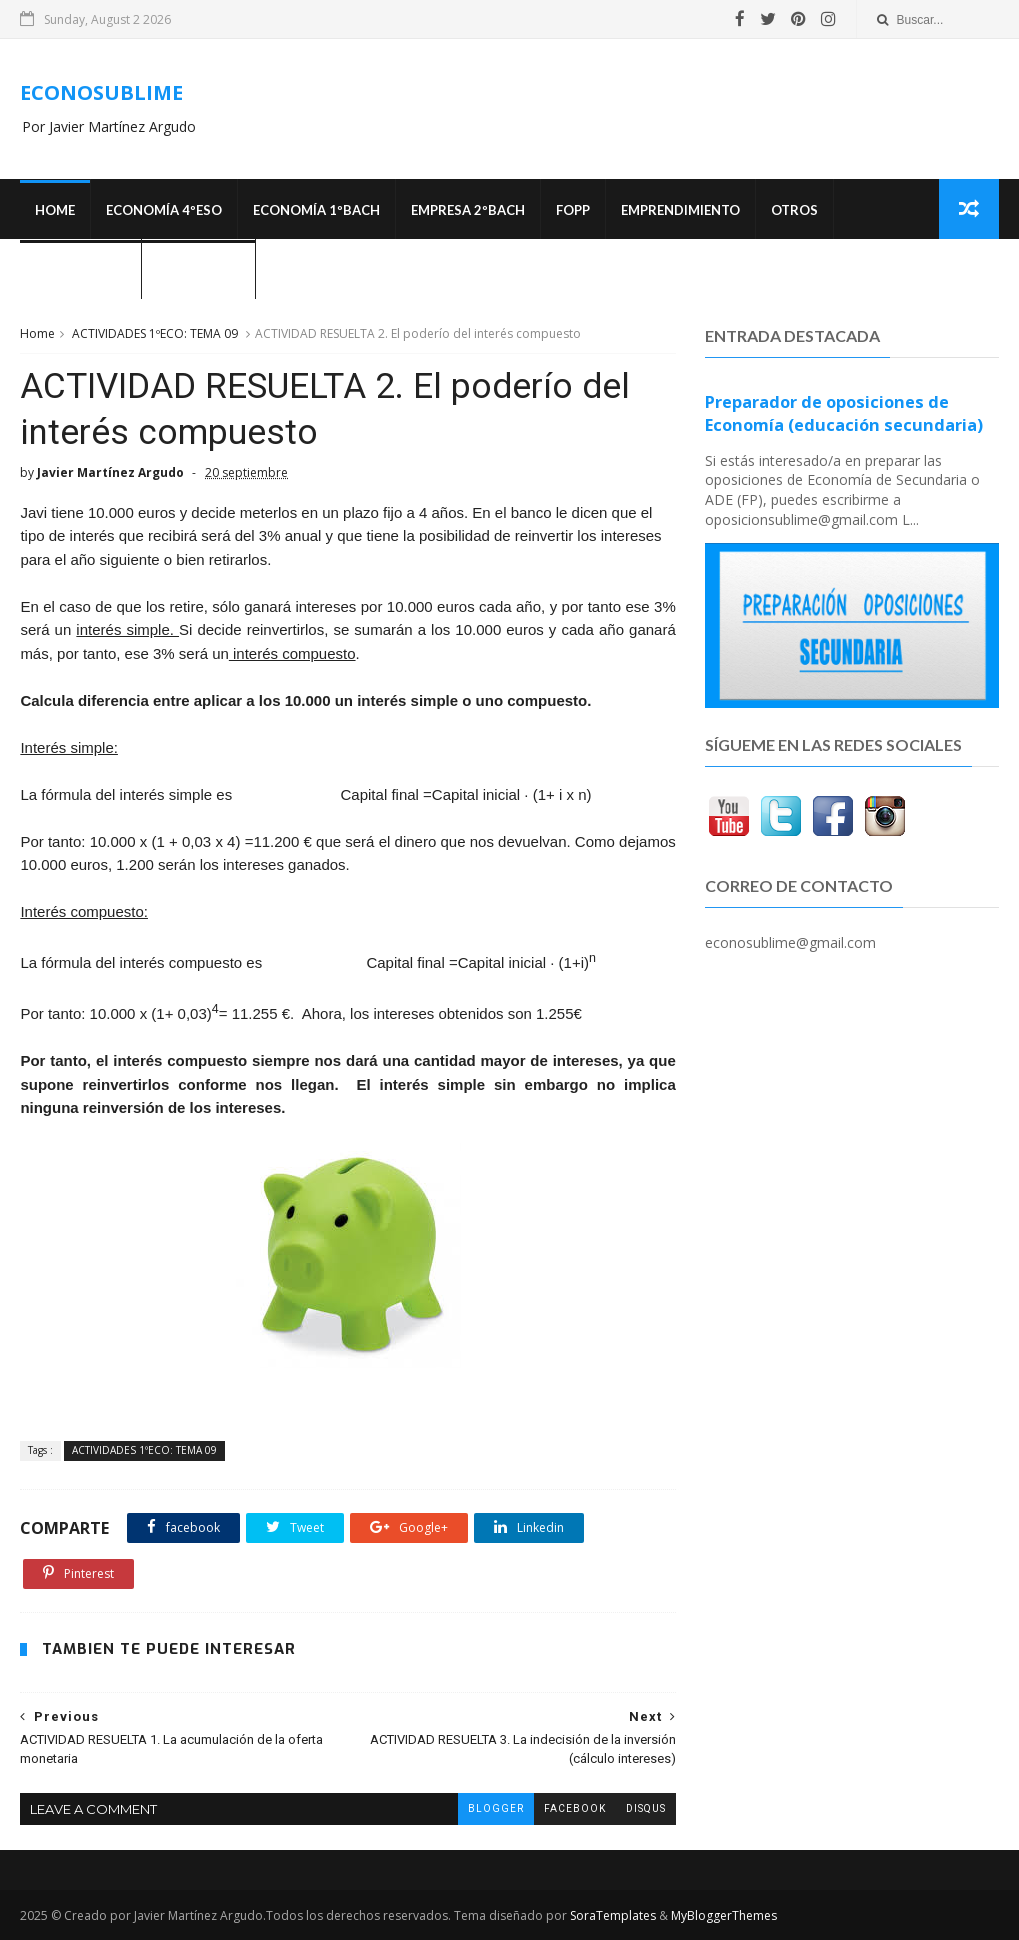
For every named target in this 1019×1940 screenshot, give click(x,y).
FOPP (573, 210)
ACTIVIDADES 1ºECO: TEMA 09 (155, 333)
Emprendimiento (680, 210)
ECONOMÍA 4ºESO (164, 210)
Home (55, 210)
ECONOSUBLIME (101, 92)
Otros (794, 210)
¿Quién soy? (198, 270)
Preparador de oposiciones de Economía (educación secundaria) (844, 413)
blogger (496, 1808)
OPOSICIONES (80, 270)
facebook (575, 1808)
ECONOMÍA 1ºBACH (316, 210)
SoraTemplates (613, 1915)
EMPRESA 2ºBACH (468, 210)
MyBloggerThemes (724, 1915)
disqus (646, 1808)
